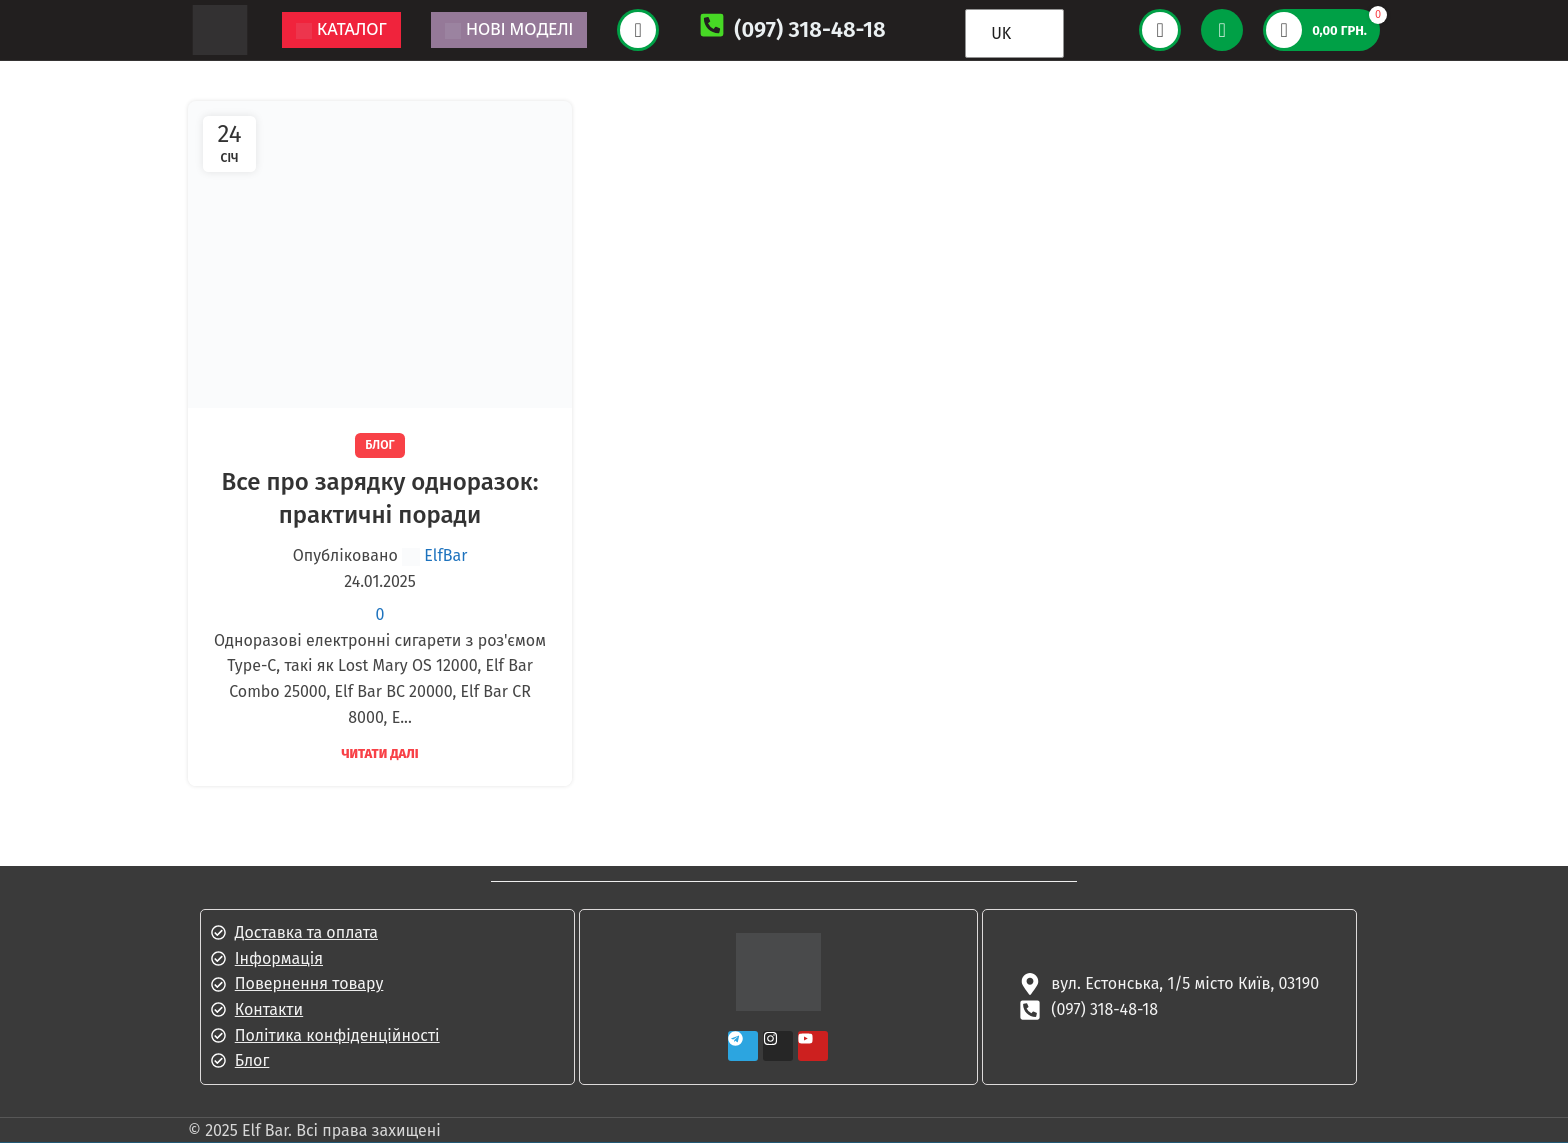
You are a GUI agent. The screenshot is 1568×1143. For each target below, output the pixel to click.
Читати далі (379, 753)
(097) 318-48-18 (809, 29)
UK (1001, 33)
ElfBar (445, 555)
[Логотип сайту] (220, 28)
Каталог (341, 29)
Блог (379, 445)
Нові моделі (509, 29)
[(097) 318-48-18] (712, 29)
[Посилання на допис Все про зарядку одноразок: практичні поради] (380, 254)
